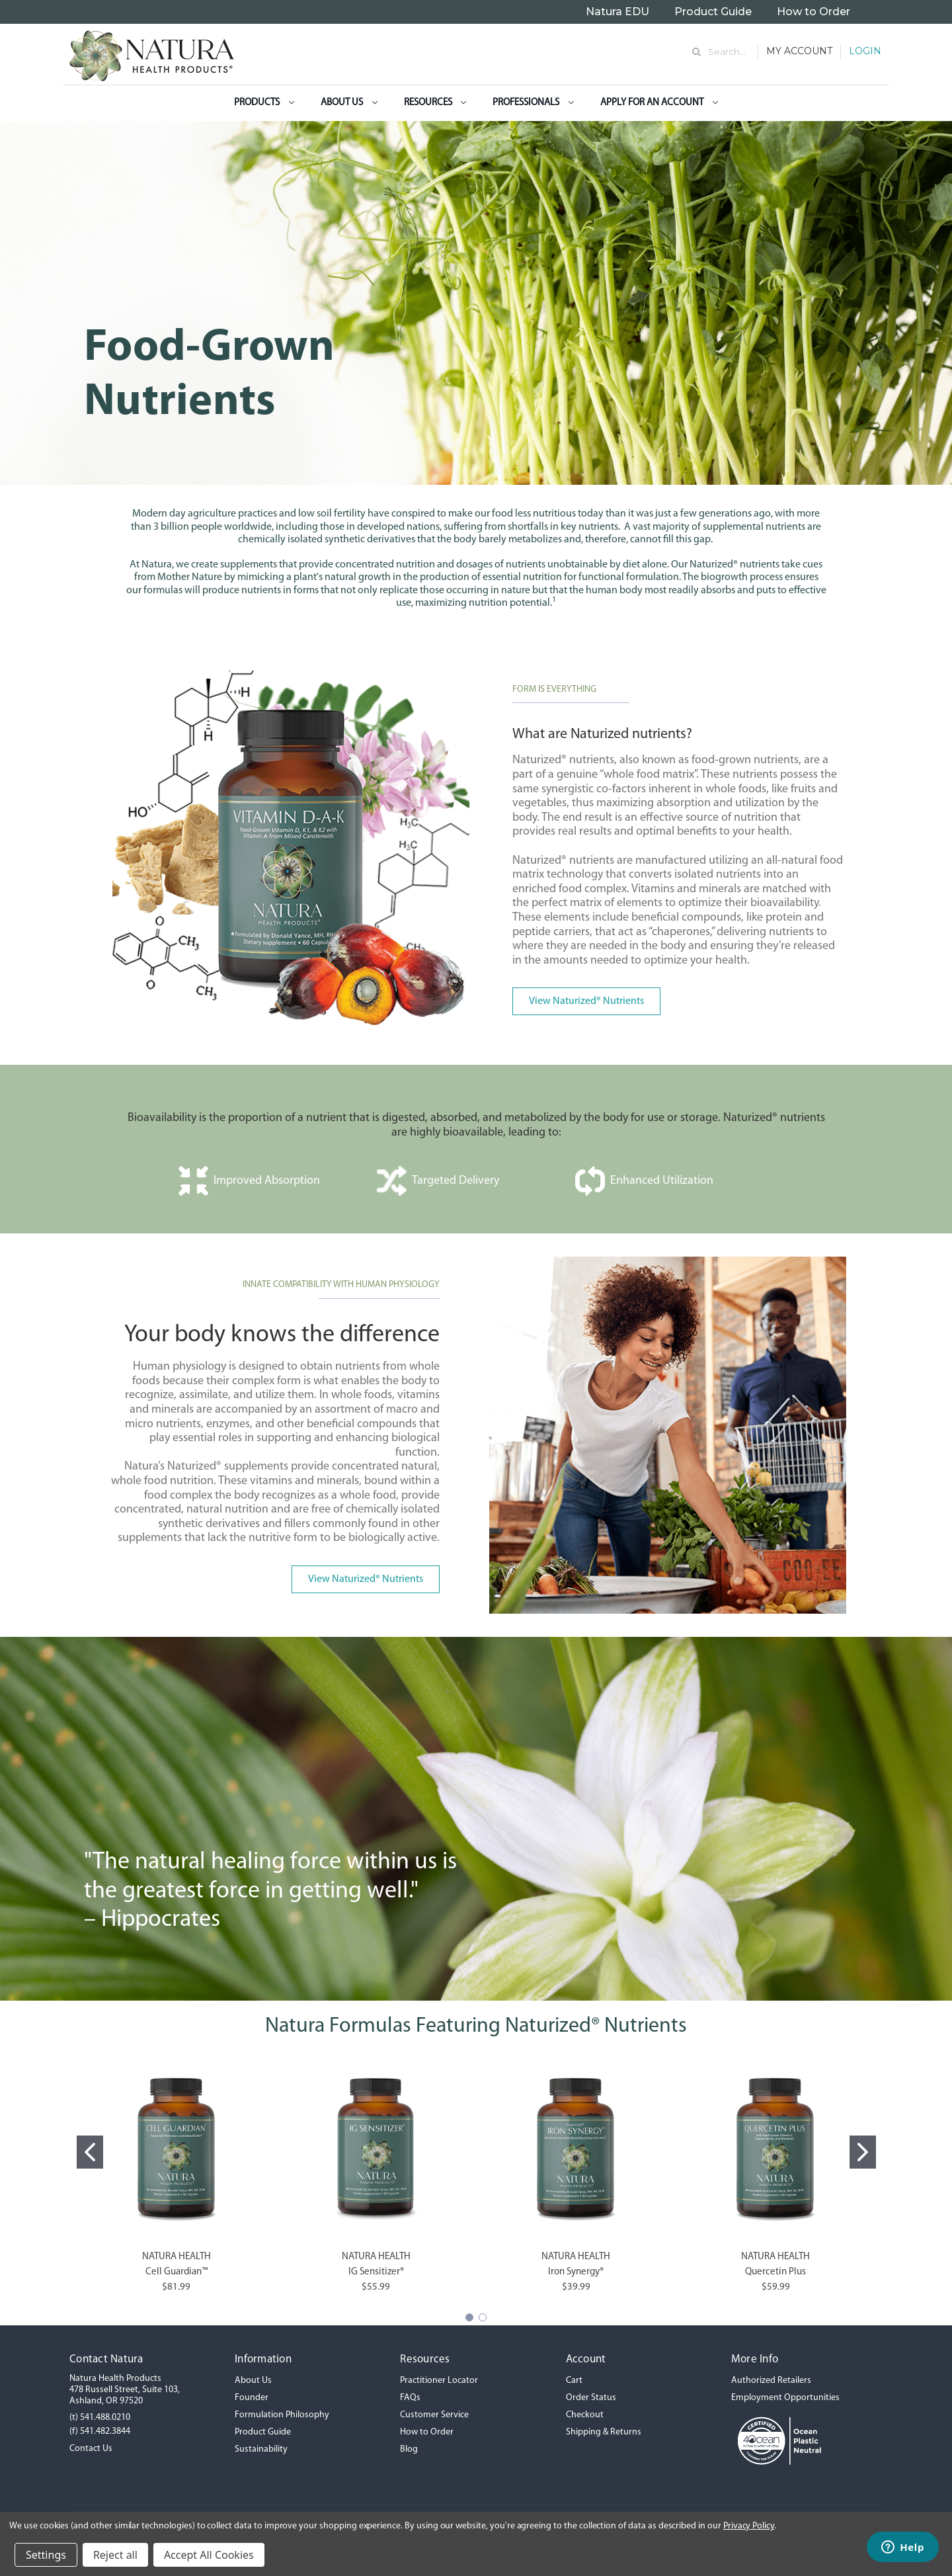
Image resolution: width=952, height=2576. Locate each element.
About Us (349, 103)
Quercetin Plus (775, 2272)
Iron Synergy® (576, 2272)
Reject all (115, 2555)
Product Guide (713, 11)
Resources (435, 103)
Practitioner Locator (439, 2381)
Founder (251, 2398)
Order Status (591, 2398)
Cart (574, 2381)
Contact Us (90, 2449)
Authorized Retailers (771, 2381)
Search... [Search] (727, 52)
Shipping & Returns (603, 2432)
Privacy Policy (748, 2526)
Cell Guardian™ (176, 2272)
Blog (409, 2449)
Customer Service (434, 2415)
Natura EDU (617, 11)
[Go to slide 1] (90, 2152)
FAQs (410, 2398)
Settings (46, 2555)
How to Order (813, 11)
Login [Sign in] (865, 51)
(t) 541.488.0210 (99, 2418)
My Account (799, 51)
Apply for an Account (659, 103)
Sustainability (261, 2449)
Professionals (533, 103)
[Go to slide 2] (863, 2152)
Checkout (585, 2415)
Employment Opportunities (785, 2398)
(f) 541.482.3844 (99, 2431)
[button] (586, 996)
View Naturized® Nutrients (586, 1001)
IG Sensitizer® (376, 2272)
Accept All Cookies (209, 2555)
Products (264, 103)
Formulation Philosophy (282, 2415)
